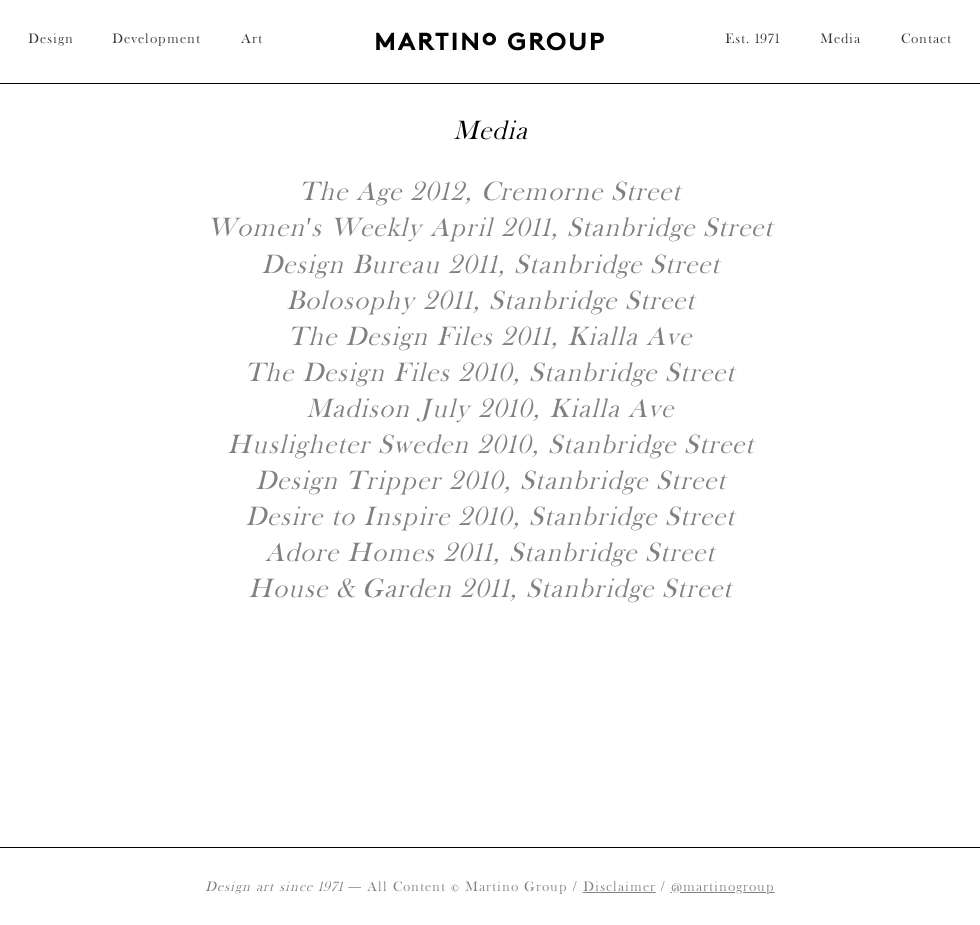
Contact (926, 38)
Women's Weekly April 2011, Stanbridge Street (490, 226)
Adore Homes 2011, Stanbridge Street (490, 551)
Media (840, 38)
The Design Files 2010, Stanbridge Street (490, 371)
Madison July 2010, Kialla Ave (490, 407)
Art (252, 38)
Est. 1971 (752, 38)
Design (51, 38)
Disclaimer (619, 886)
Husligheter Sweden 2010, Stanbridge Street (490, 443)
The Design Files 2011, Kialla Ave (490, 335)
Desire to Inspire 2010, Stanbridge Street (490, 515)
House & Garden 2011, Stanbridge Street (490, 587)
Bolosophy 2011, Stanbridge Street (490, 299)
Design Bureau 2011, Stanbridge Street (490, 263)
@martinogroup (723, 886)
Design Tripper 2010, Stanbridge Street (490, 479)
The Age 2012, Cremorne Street (490, 190)
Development (156, 38)
